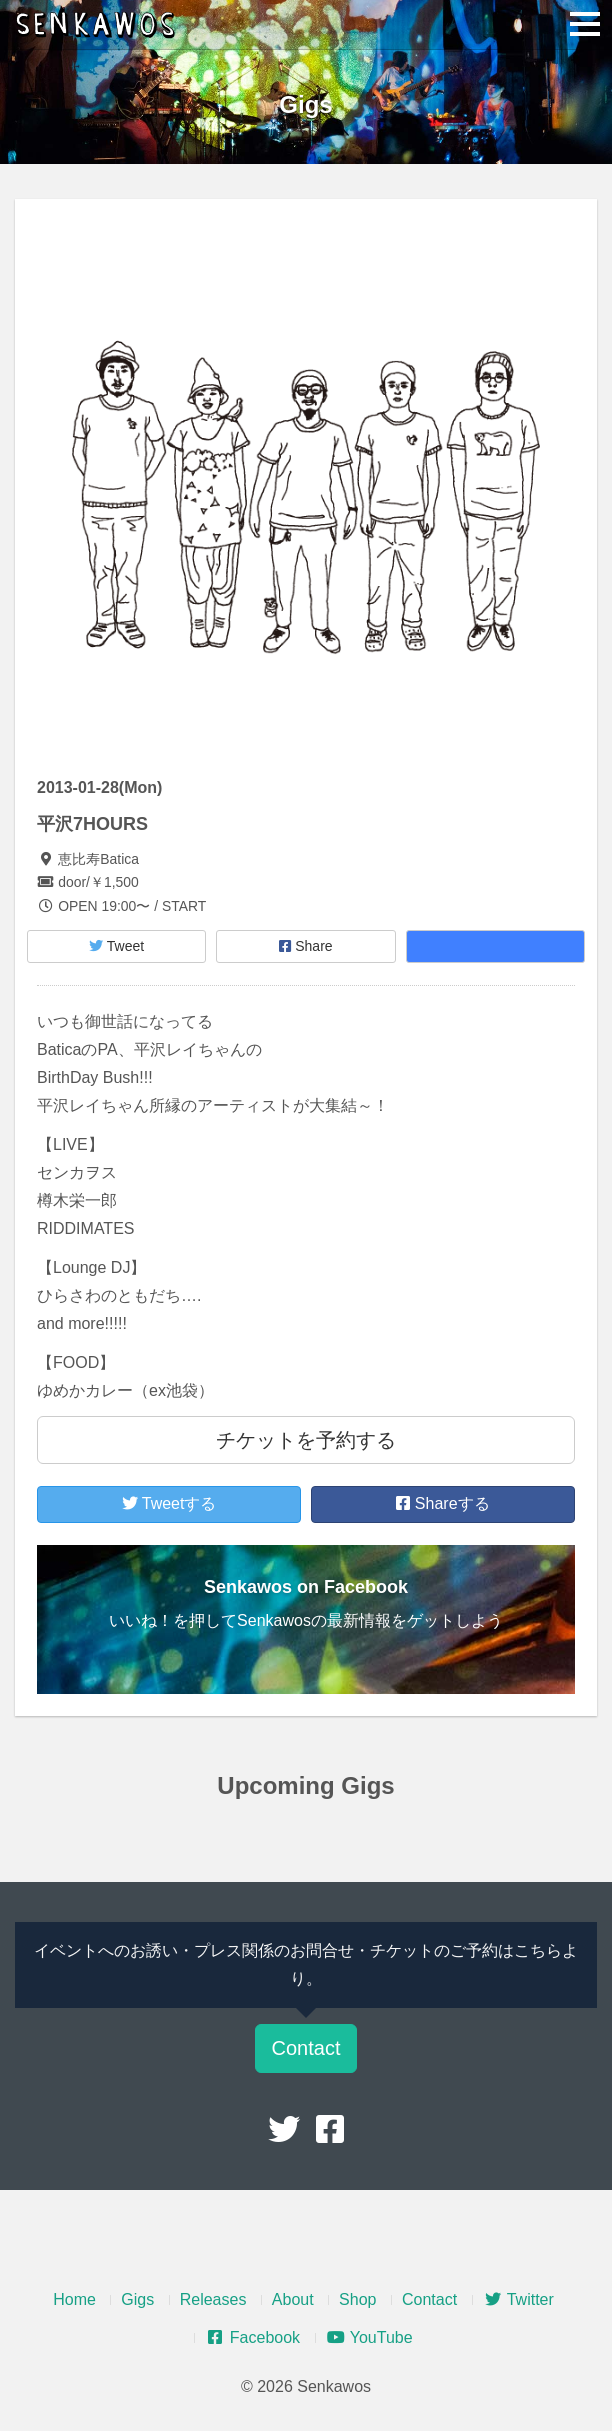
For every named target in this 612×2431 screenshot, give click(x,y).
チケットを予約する (306, 1440)
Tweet (116, 946)
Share (305, 946)
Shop (357, 2299)
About (293, 2299)
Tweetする (169, 1503)
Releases (213, 2299)
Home (74, 2299)
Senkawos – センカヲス (100, 25)
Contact (306, 2048)
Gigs (137, 2299)
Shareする (442, 1503)
